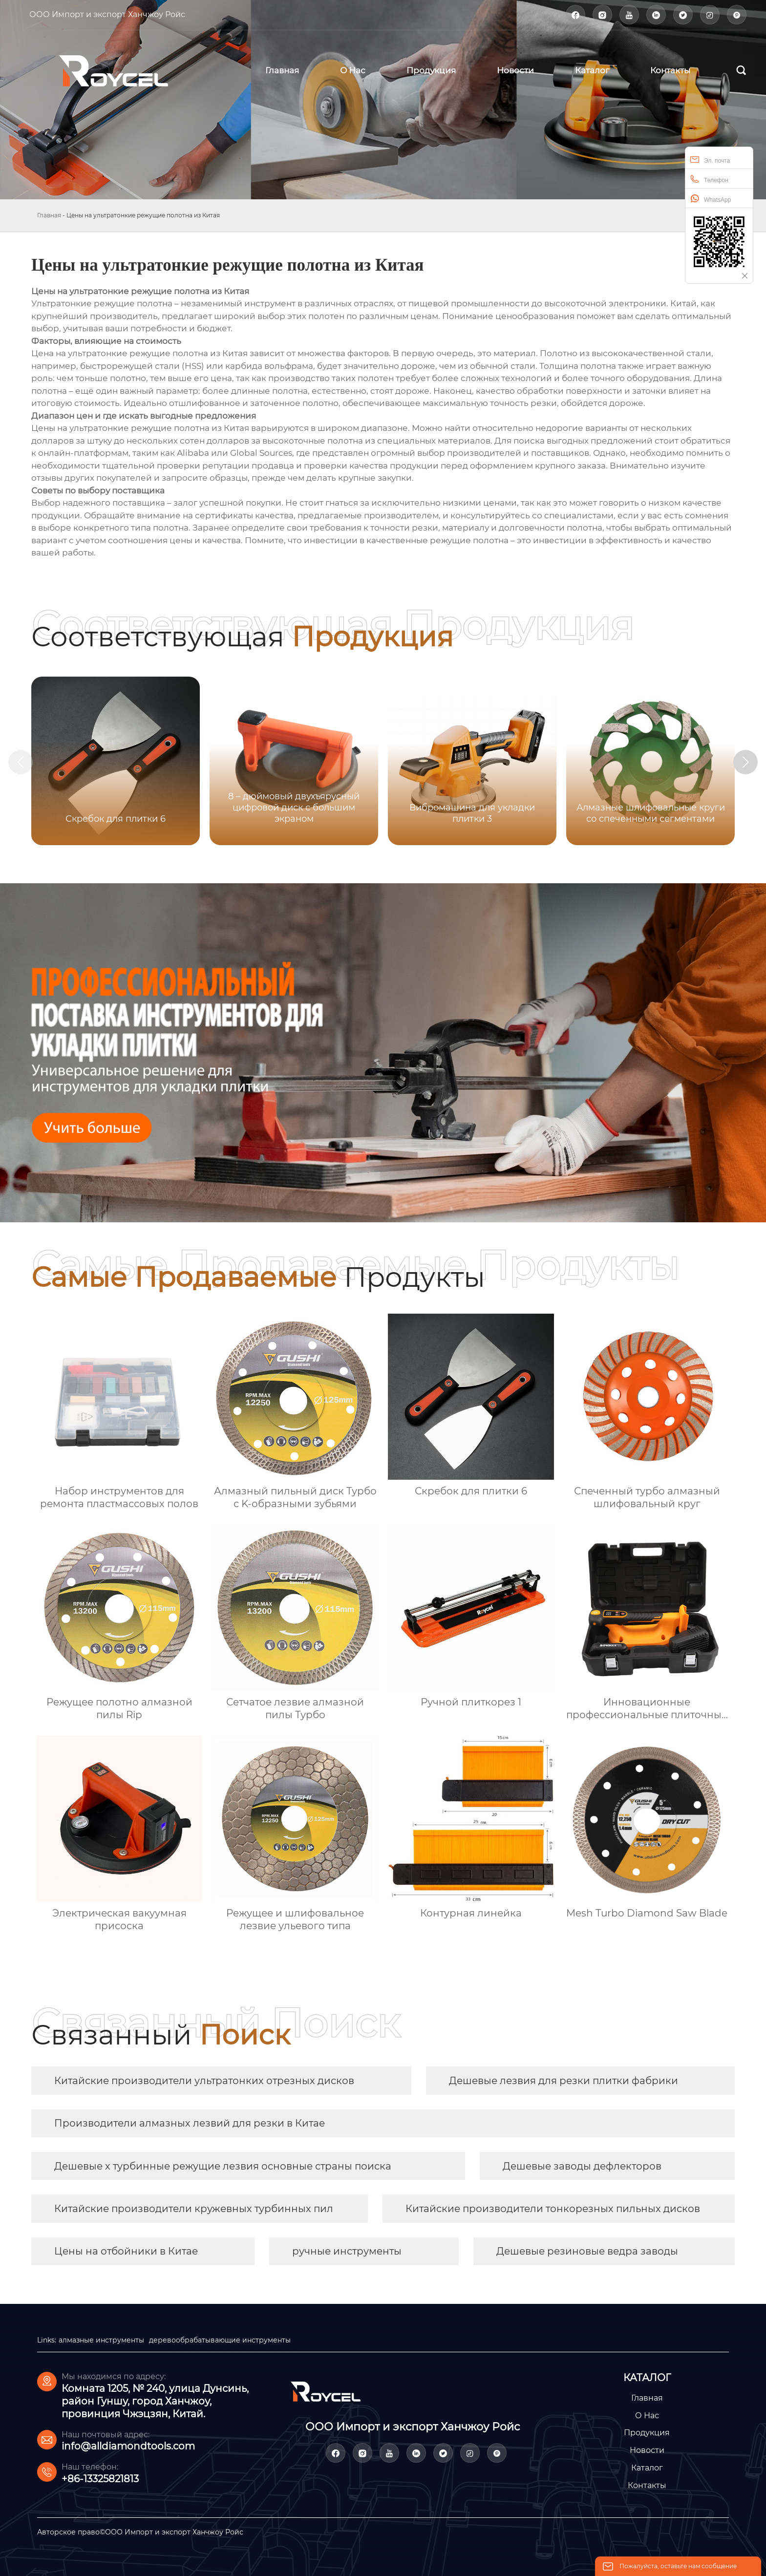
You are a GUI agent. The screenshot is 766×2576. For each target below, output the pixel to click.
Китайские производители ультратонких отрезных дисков (204, 2080)
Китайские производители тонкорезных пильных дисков (552, 2208)
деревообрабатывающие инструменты (220, 2340)
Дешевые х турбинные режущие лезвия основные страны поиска (222, 2166)
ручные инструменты (347, 2251)
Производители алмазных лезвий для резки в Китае (189, 2123)
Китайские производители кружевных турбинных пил (193, 2208)
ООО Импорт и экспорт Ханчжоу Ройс (107, 14)
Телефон (709, 179)
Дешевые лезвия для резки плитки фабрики (563, 2080)
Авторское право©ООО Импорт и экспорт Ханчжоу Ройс (140, 2532)
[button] (745, 762)
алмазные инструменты (101, 2340)
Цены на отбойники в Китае (126, 2251)
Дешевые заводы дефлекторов (582, 2166)
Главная (49, 215)
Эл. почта (710, 159)
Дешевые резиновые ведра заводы (587, 2251)
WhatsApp (710, 198)
